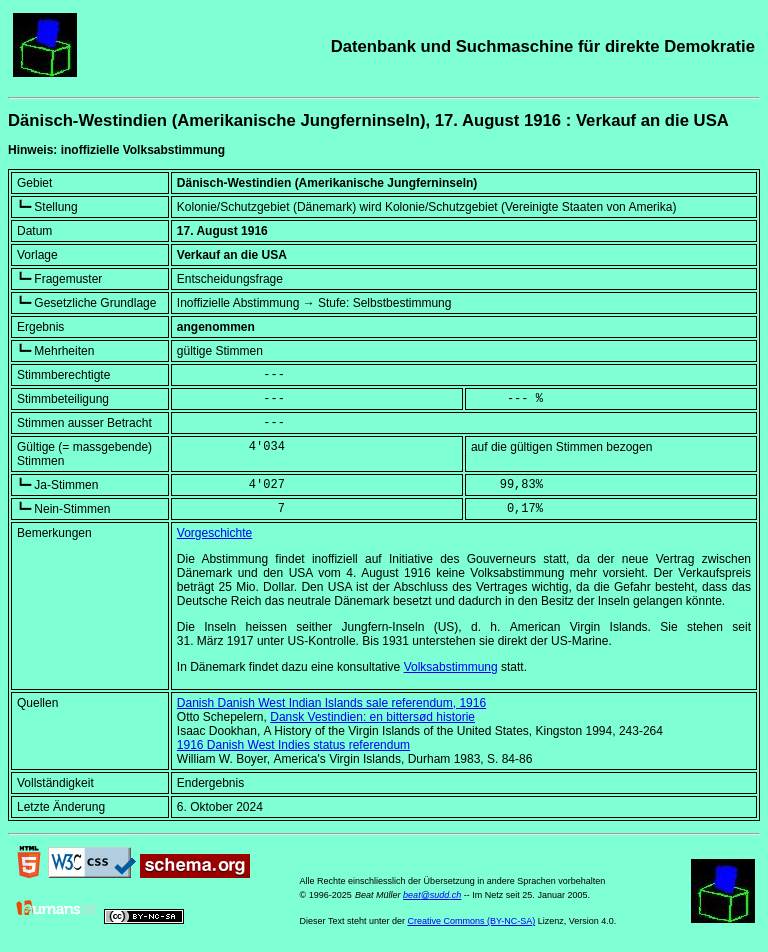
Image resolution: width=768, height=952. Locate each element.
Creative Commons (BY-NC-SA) (471, 921)
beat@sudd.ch (432, 895)
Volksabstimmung (451, 667)
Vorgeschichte (214, 533)
